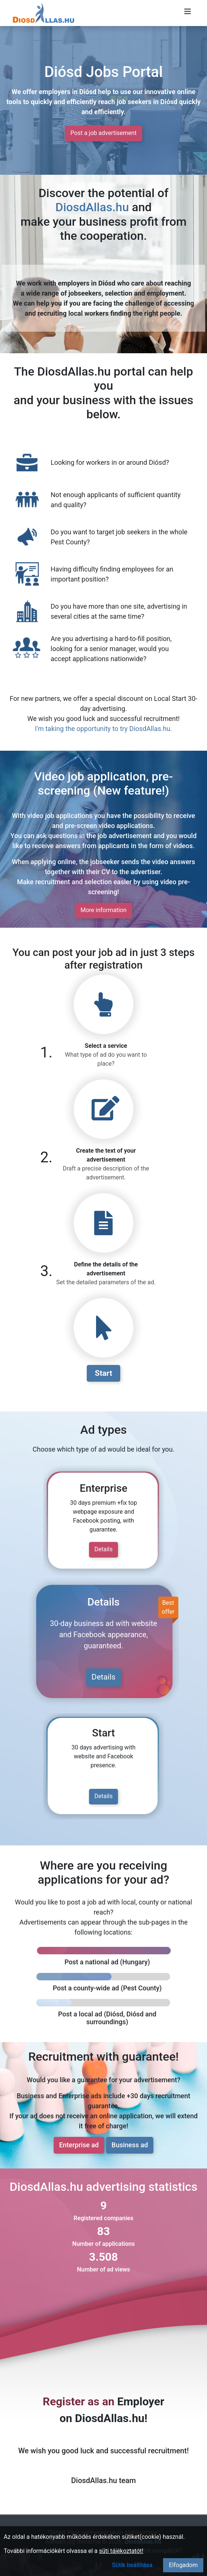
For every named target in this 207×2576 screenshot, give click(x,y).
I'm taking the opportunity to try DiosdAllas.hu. (103, 728)
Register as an (79, 2401)
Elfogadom (183, 2565)
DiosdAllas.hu (92, 207)
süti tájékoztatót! (121, 2550)
